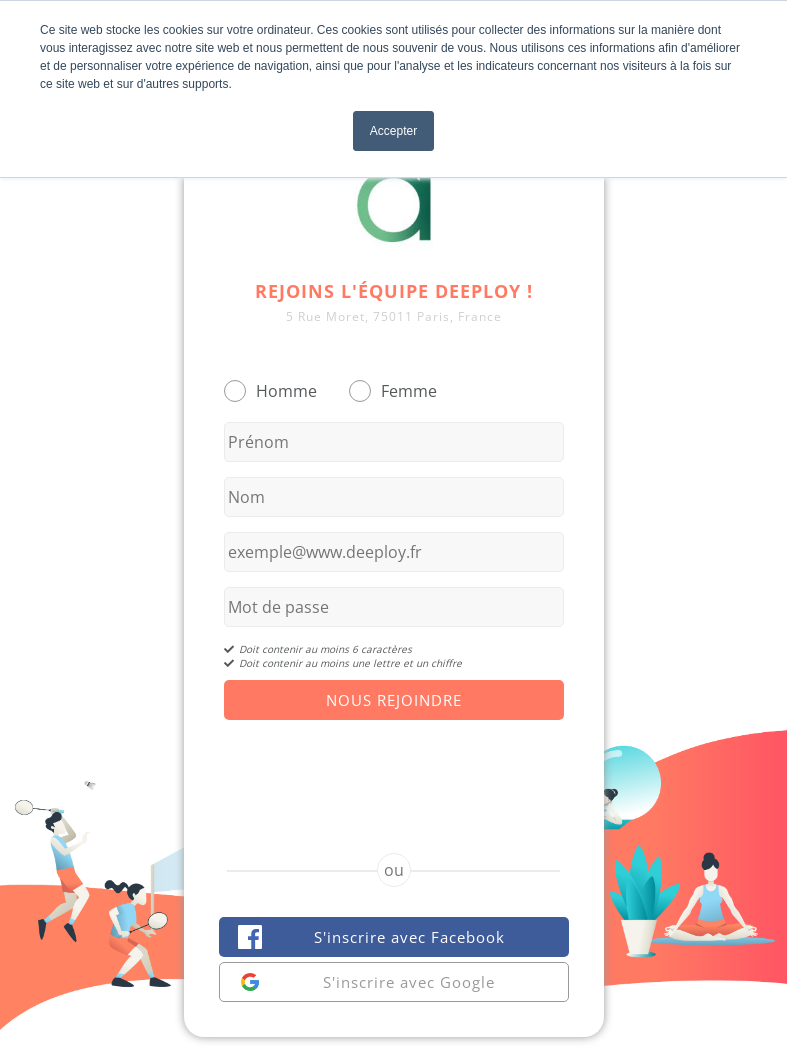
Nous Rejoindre (394, 700)
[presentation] (394, 769)
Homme (286, 391)
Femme (409, 391)
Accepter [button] (393, 131)
